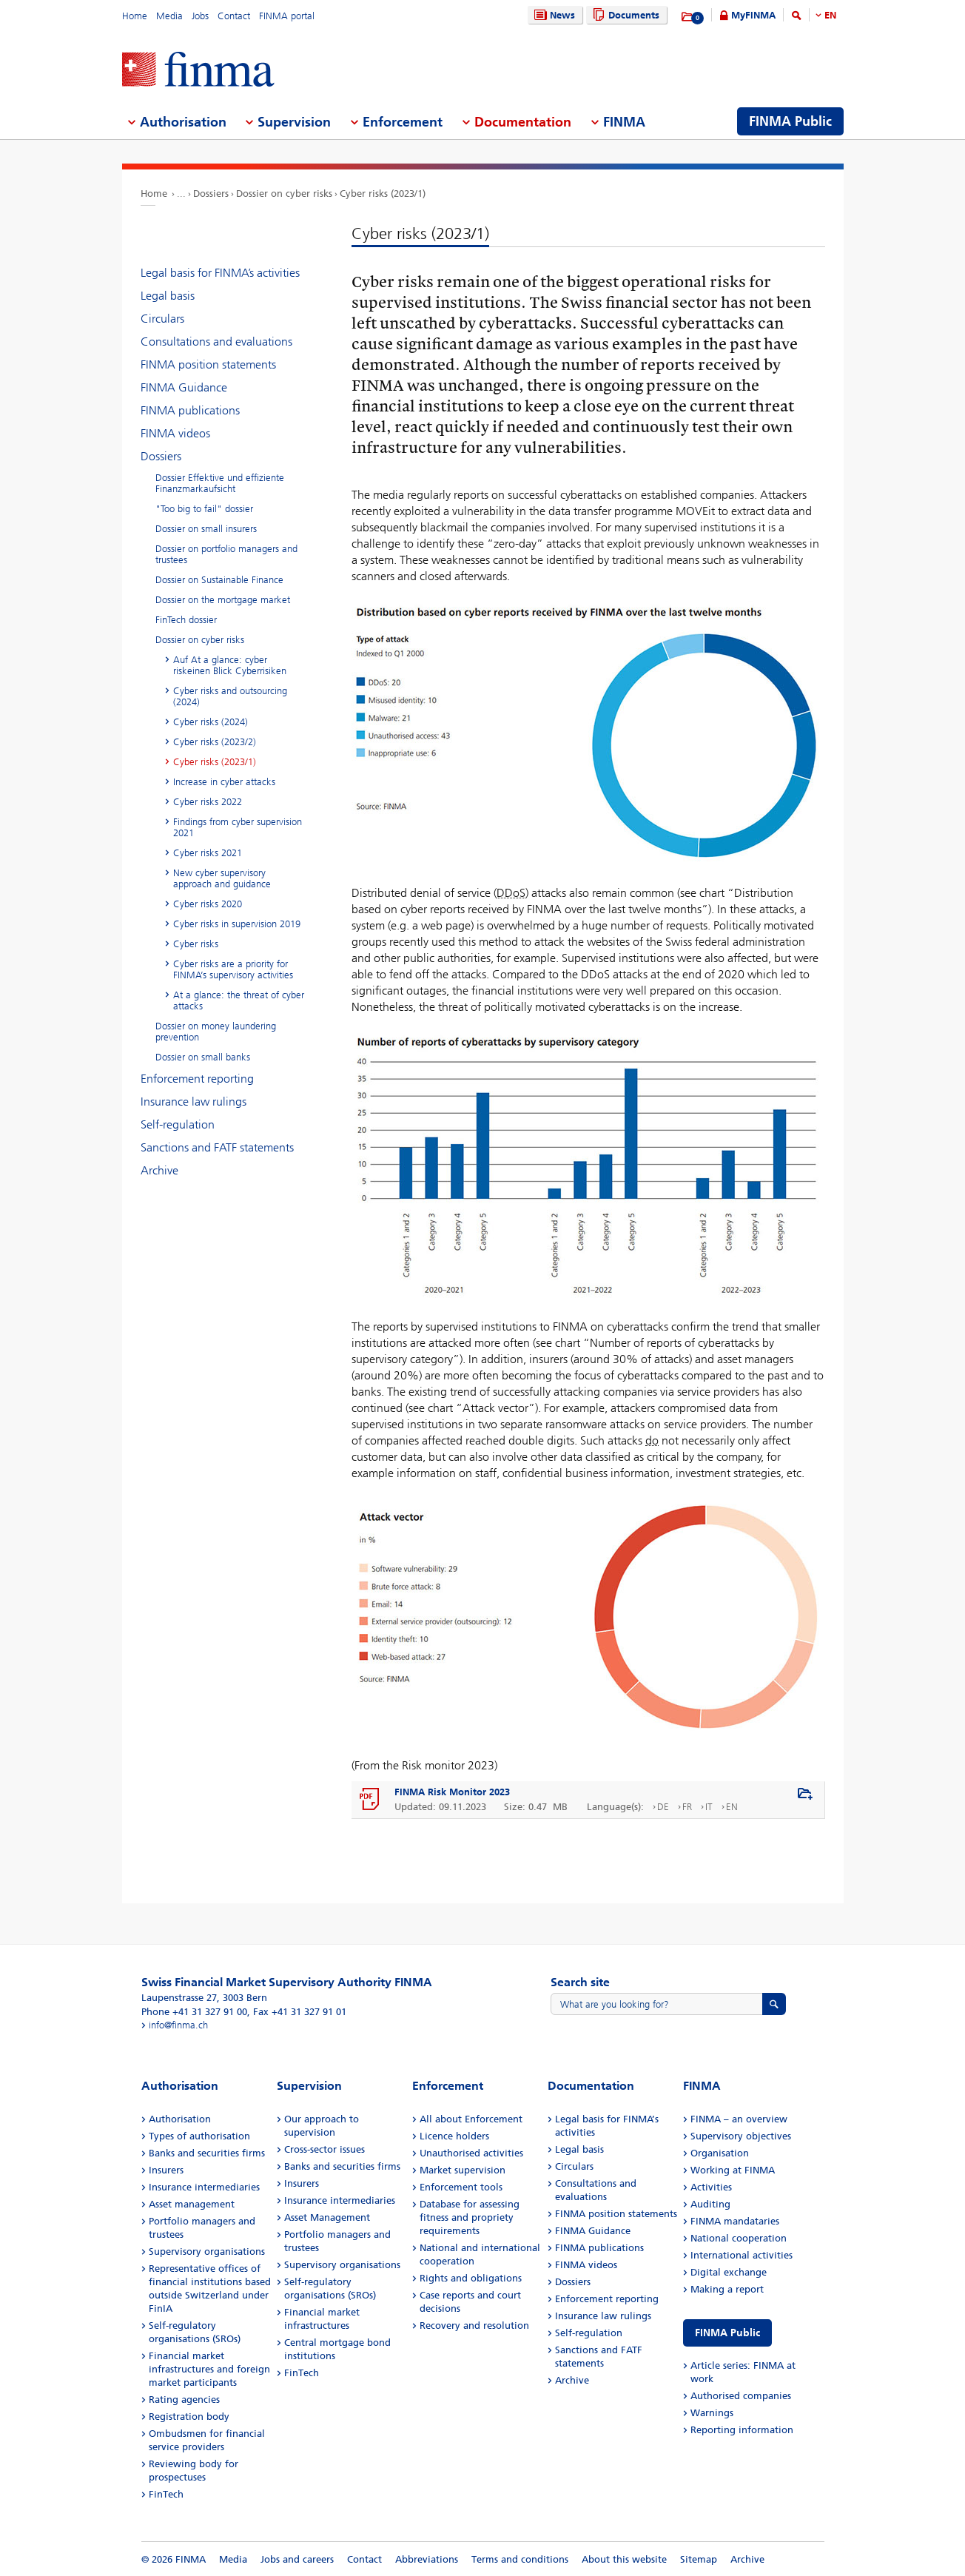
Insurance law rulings (193, 1101)
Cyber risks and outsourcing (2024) (230, 696)
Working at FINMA (732, 2170)
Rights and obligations (471, 2278)
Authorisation (180, 2119)
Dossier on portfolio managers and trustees (226, 554)
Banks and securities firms (207, 2153)
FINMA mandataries (734, 2221)
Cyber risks (195, 943)
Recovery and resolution (474, 2325)
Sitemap (698, 2559)
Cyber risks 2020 (207, 903)
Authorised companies (740, 2395)
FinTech (166, 2494)
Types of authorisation (199, 2136)
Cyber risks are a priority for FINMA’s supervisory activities (233, 969)
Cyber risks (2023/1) (383, 193)
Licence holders (454, 2136)
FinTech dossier (186, 619)
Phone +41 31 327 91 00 (194, 2011)
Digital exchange (728, 2272)
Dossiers (211, 193)
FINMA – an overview (738, 2119)
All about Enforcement (471, 2119)
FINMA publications (190, 410)
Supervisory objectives (740, 2136)
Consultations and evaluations (216, 341)
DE (663, 1806)
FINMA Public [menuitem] (790, 121)
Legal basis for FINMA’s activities (220, 273)
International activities (741, 2255)
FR (687, 1806)
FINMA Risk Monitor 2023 (452, 1792)
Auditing (710, 2204)
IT (709, 1806)
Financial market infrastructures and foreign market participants (209, 2369)
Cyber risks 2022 (207, 801)
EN (830, 15)
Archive (159, 1170)
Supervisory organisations (207, 2251)
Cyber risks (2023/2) (214, 741)
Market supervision (462, 2170)
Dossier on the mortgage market (222, 599)
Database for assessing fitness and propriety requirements (470, 2217)
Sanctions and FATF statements (217, 1147)
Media (169, 15)
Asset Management (327, 2217)
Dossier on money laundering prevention (215, 1031)
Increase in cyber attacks (224, 781)
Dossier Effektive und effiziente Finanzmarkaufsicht (219, 483)
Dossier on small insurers (206, 528)
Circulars (162, 319)
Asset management (192, 2204)
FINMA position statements (208, 364)
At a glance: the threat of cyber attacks (238, 1000)
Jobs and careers (297, 2559)
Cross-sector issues (324, 2149)
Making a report (727, 2289)
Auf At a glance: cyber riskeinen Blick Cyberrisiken (229, 665)
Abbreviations (426, 2559)
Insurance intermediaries (204, 2187)
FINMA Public (727, 2333)
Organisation (719, 2153)
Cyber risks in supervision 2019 (236, 923)
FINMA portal (287, 15)
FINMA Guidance (184, 387)
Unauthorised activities (471, 2153)
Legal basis (168, 296)
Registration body (189, 2416)
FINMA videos (175, 433)
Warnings (711, 2412)
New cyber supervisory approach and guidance (222, 878)
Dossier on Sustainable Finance (219, 579)
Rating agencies (184, 2399)
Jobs (200, 15)
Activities (711, 2187)
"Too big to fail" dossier (204, 508)
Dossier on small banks (202, 1057)
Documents (624, 15)
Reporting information (741, 2429)
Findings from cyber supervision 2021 (237, 827)
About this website (624, 2559)
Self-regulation (178, 1124)
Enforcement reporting (197, 1079)
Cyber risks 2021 (207, 852)
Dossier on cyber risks (284, 193)
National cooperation (738, 2238)
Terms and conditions (519, 2559)
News (553, 15)
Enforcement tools (461, 2187)
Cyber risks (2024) (210, 721)
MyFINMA (753, 15)
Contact (234, 15)
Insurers (166, 2170)
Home (134, 15)
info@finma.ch (178, 2025)
